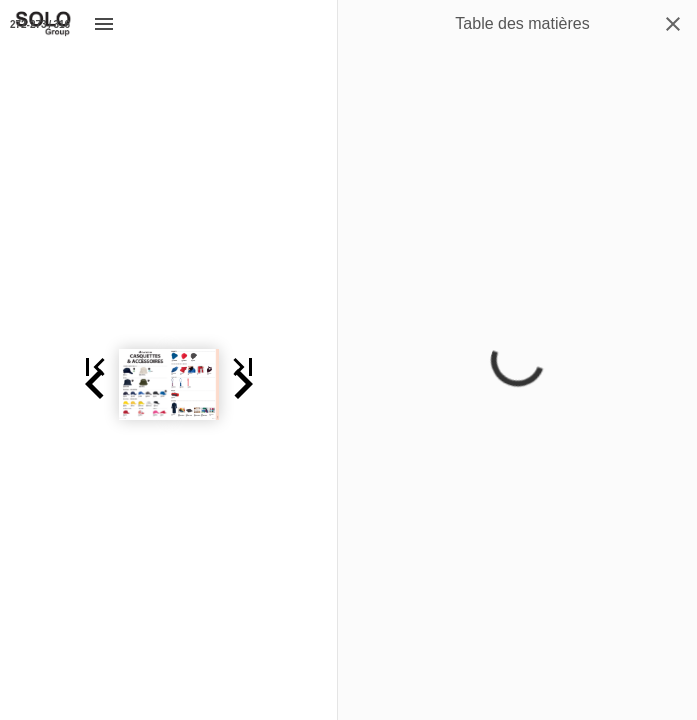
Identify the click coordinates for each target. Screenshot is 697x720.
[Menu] (104, 24)
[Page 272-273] (40, 24)
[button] (24, 384)
